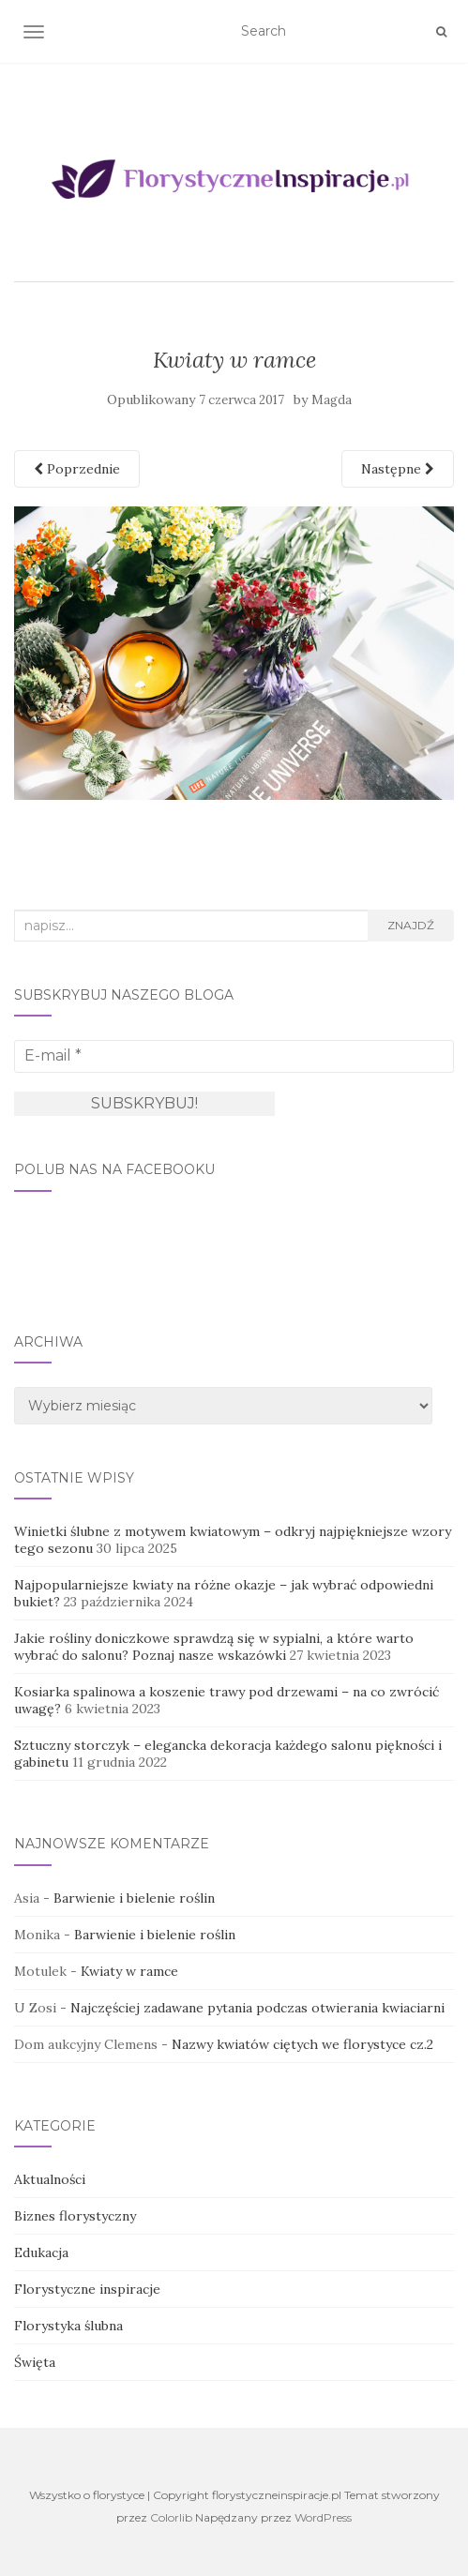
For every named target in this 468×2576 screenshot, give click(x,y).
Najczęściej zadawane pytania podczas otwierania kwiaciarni (257, 2007)
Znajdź (410, 925)
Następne (397, 468)
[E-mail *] (234, 1056)
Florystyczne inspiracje (87, 2289)
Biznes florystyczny (75, 2215)
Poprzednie (77, 468)
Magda (331, 400)
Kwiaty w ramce (129, 1971)
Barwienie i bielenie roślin (134, 1898)
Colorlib (171, 2517)
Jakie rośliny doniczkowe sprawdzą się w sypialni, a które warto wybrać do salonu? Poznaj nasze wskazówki (214, 1647)
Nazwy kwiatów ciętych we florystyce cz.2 (302, 2044)
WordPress (323, 2517)
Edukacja (41, 2252)
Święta (34, 2362)
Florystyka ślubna (68, 2325)
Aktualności (49, 2179)
